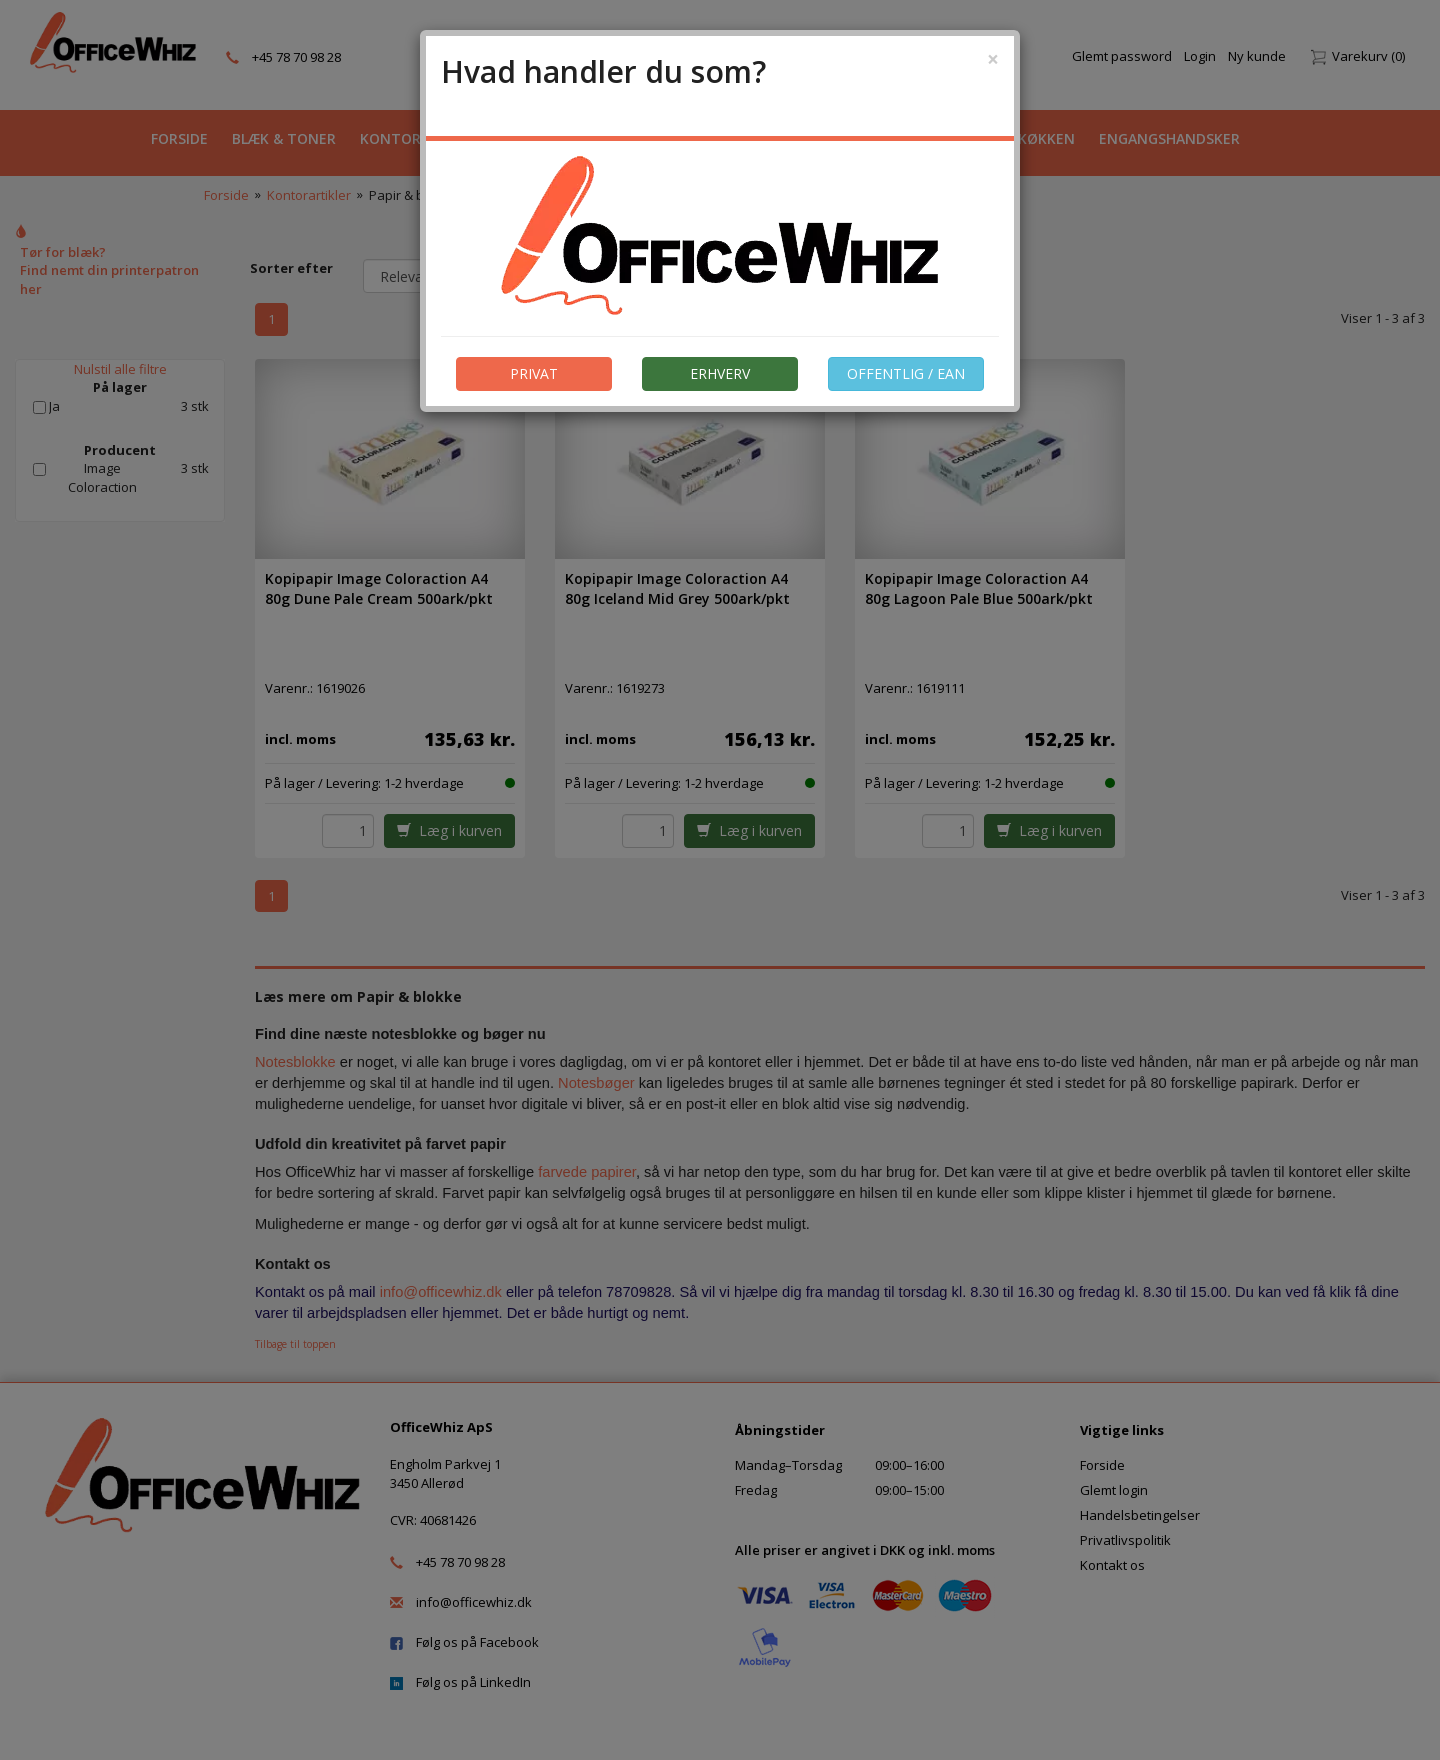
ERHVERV (720, 373)
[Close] (993, 59)
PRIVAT (534, 373)
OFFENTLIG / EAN (906, 373)
